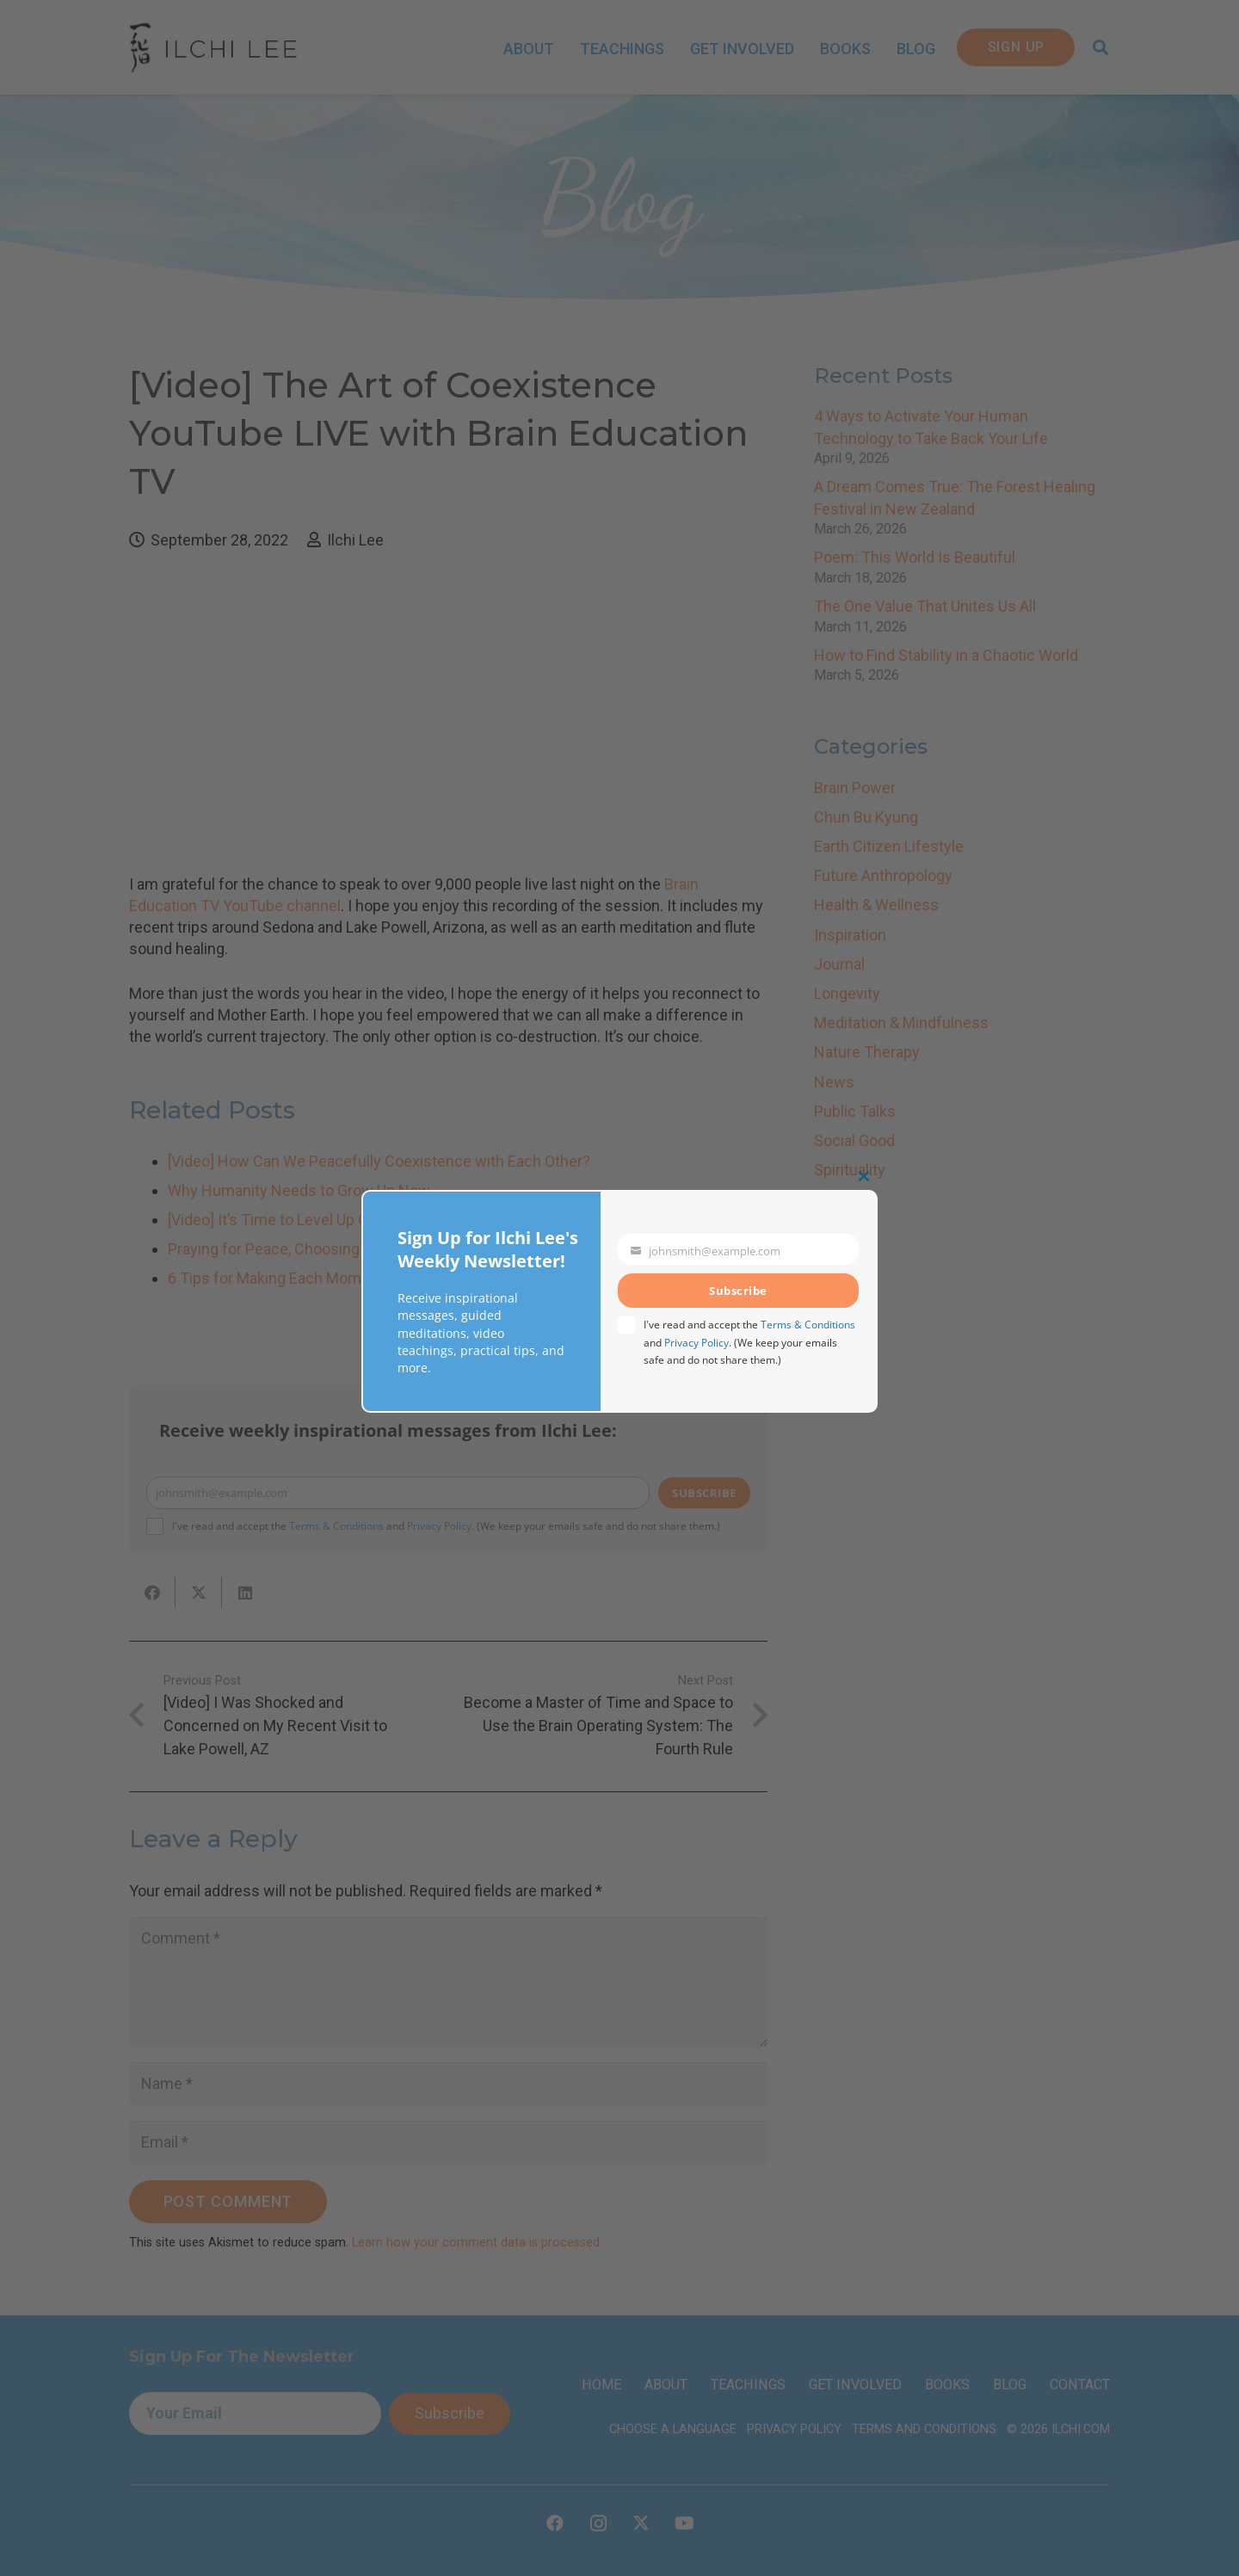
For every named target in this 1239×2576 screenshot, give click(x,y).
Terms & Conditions (808, 1324)
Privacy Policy (696, 1342)
